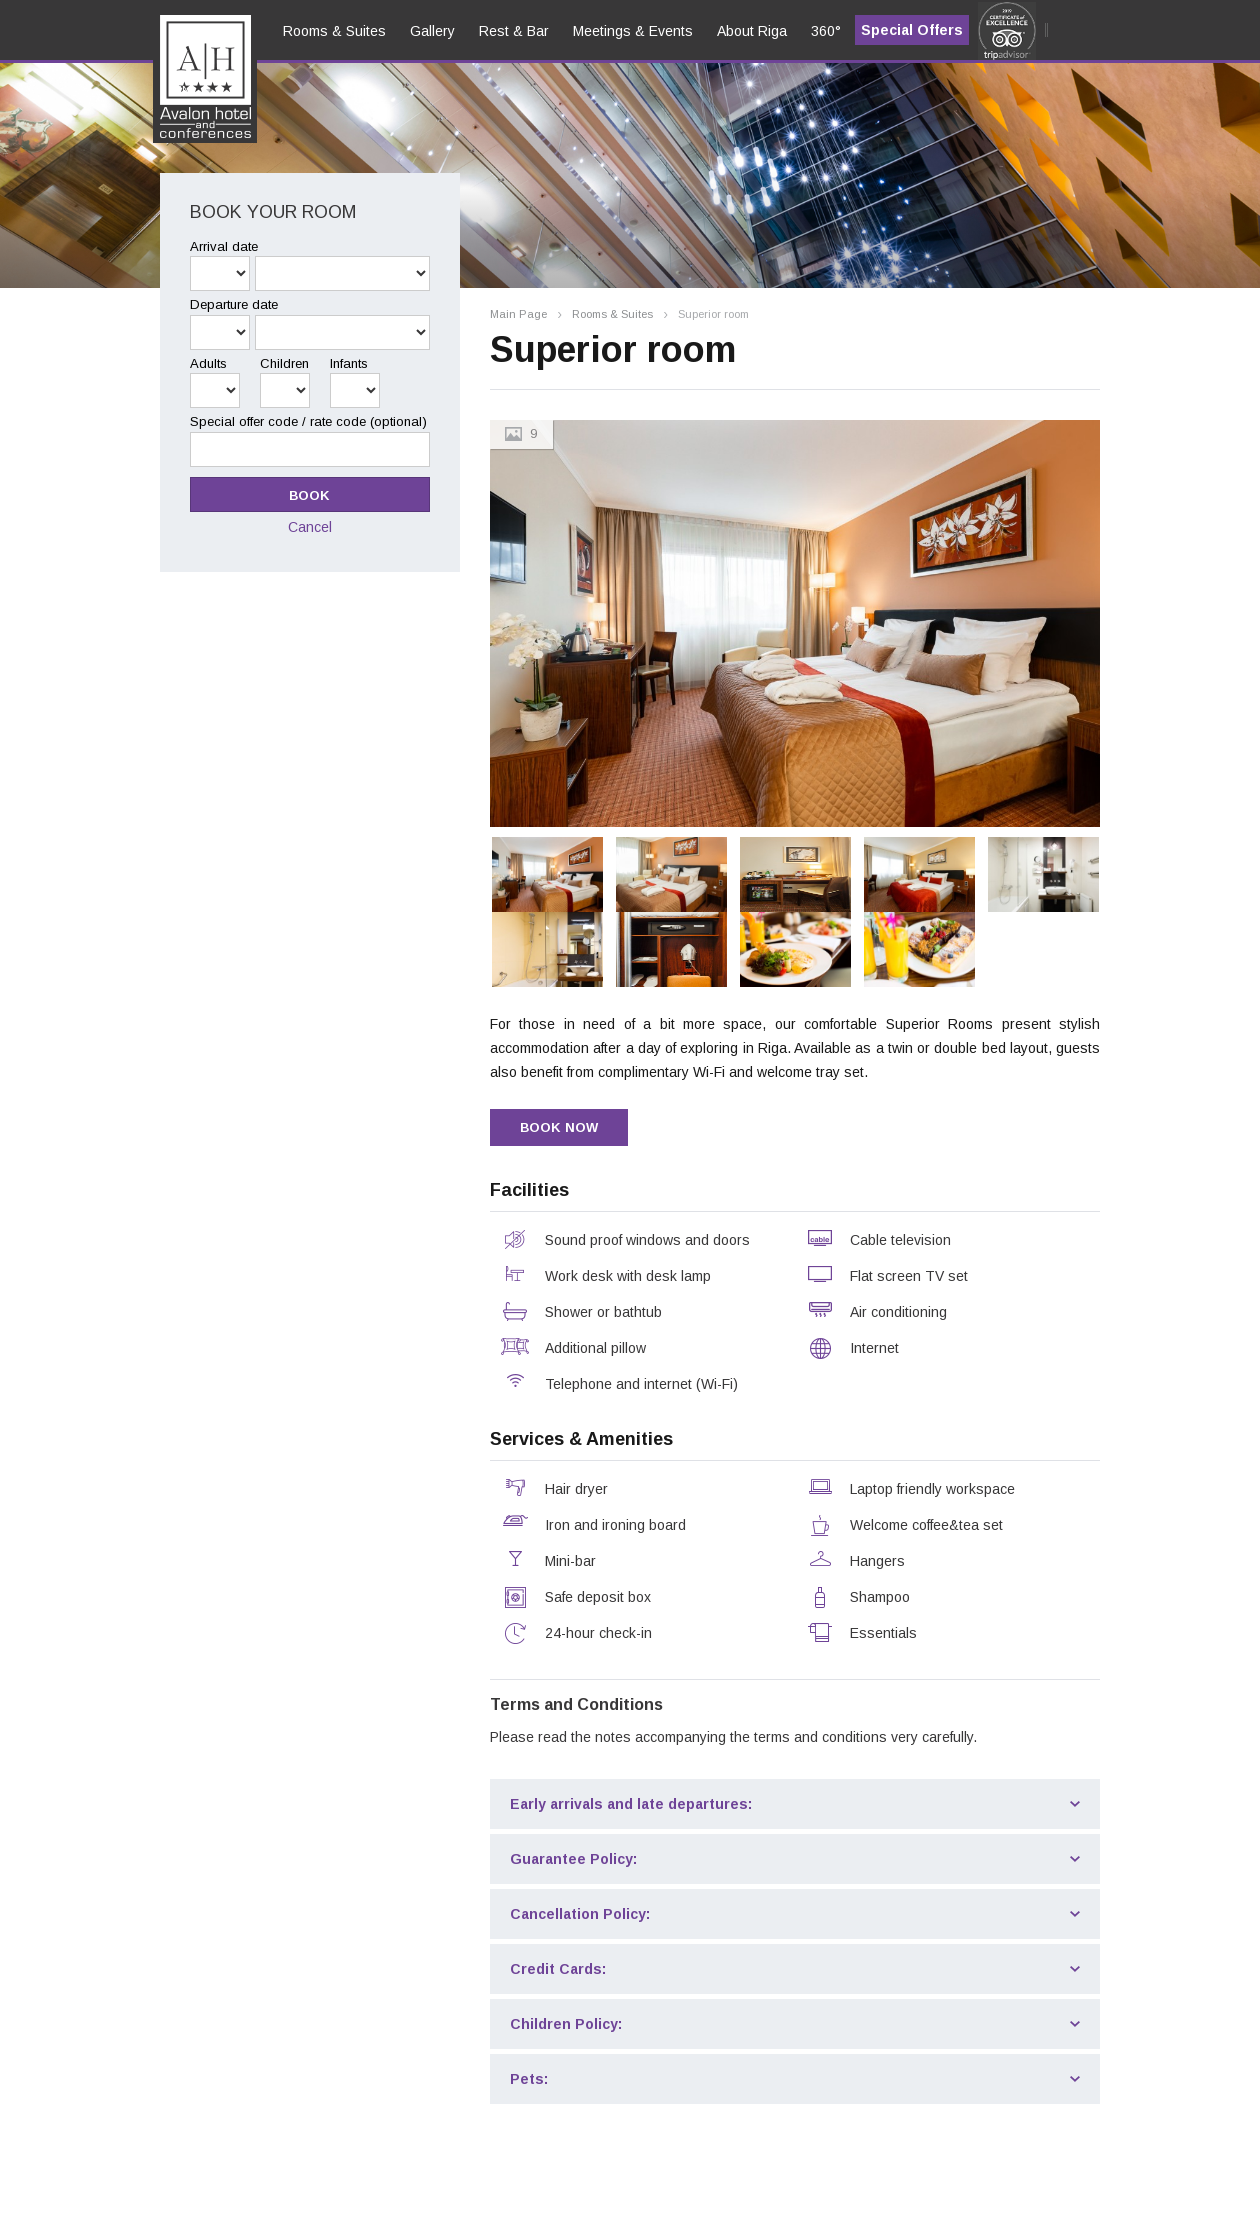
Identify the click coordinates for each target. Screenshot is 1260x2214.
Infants (349, 363)
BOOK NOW (559, 1127)
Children (284, 363)
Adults (208, 363)
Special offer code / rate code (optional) (308, 421)
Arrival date (224, 246)
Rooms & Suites (612, 314)
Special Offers (912, 30)
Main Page (518, 314)
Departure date (234, 304)
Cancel (310, 527)
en (182, 91)
